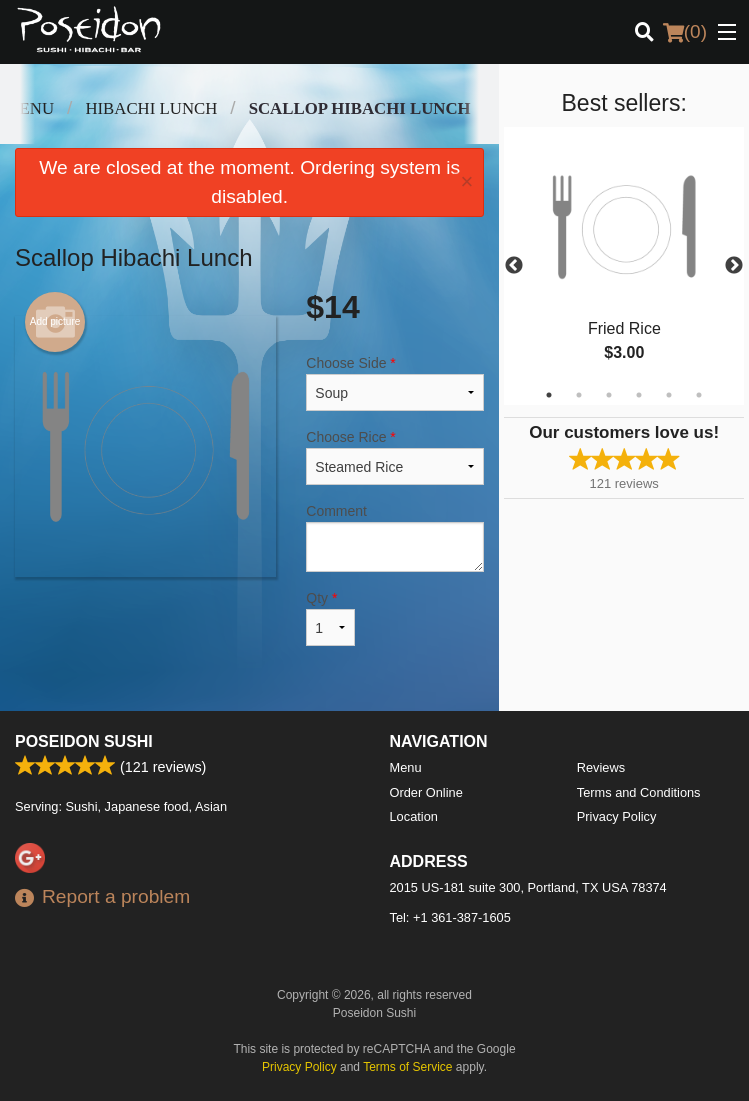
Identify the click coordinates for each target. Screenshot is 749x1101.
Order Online (426, 792)
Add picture (55, 322)
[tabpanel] (624, 266)
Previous (514, 266)
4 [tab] (639, 395)
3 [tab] (609, 395)
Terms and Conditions (639, 792)
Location (414, 816)
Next (734, 266)
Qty (330, 618)
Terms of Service (407, 1067)
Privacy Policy (617, 816)
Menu (406, 767)
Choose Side (395, 383)
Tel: (450, 917)
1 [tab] (549, 395)
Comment (395, 537)
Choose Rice (395, 457)
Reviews (601, 767)
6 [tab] (699, 395)
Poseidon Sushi (84, 741)
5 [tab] (669, 395)
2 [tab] (579, 395)
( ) (685, 32)
